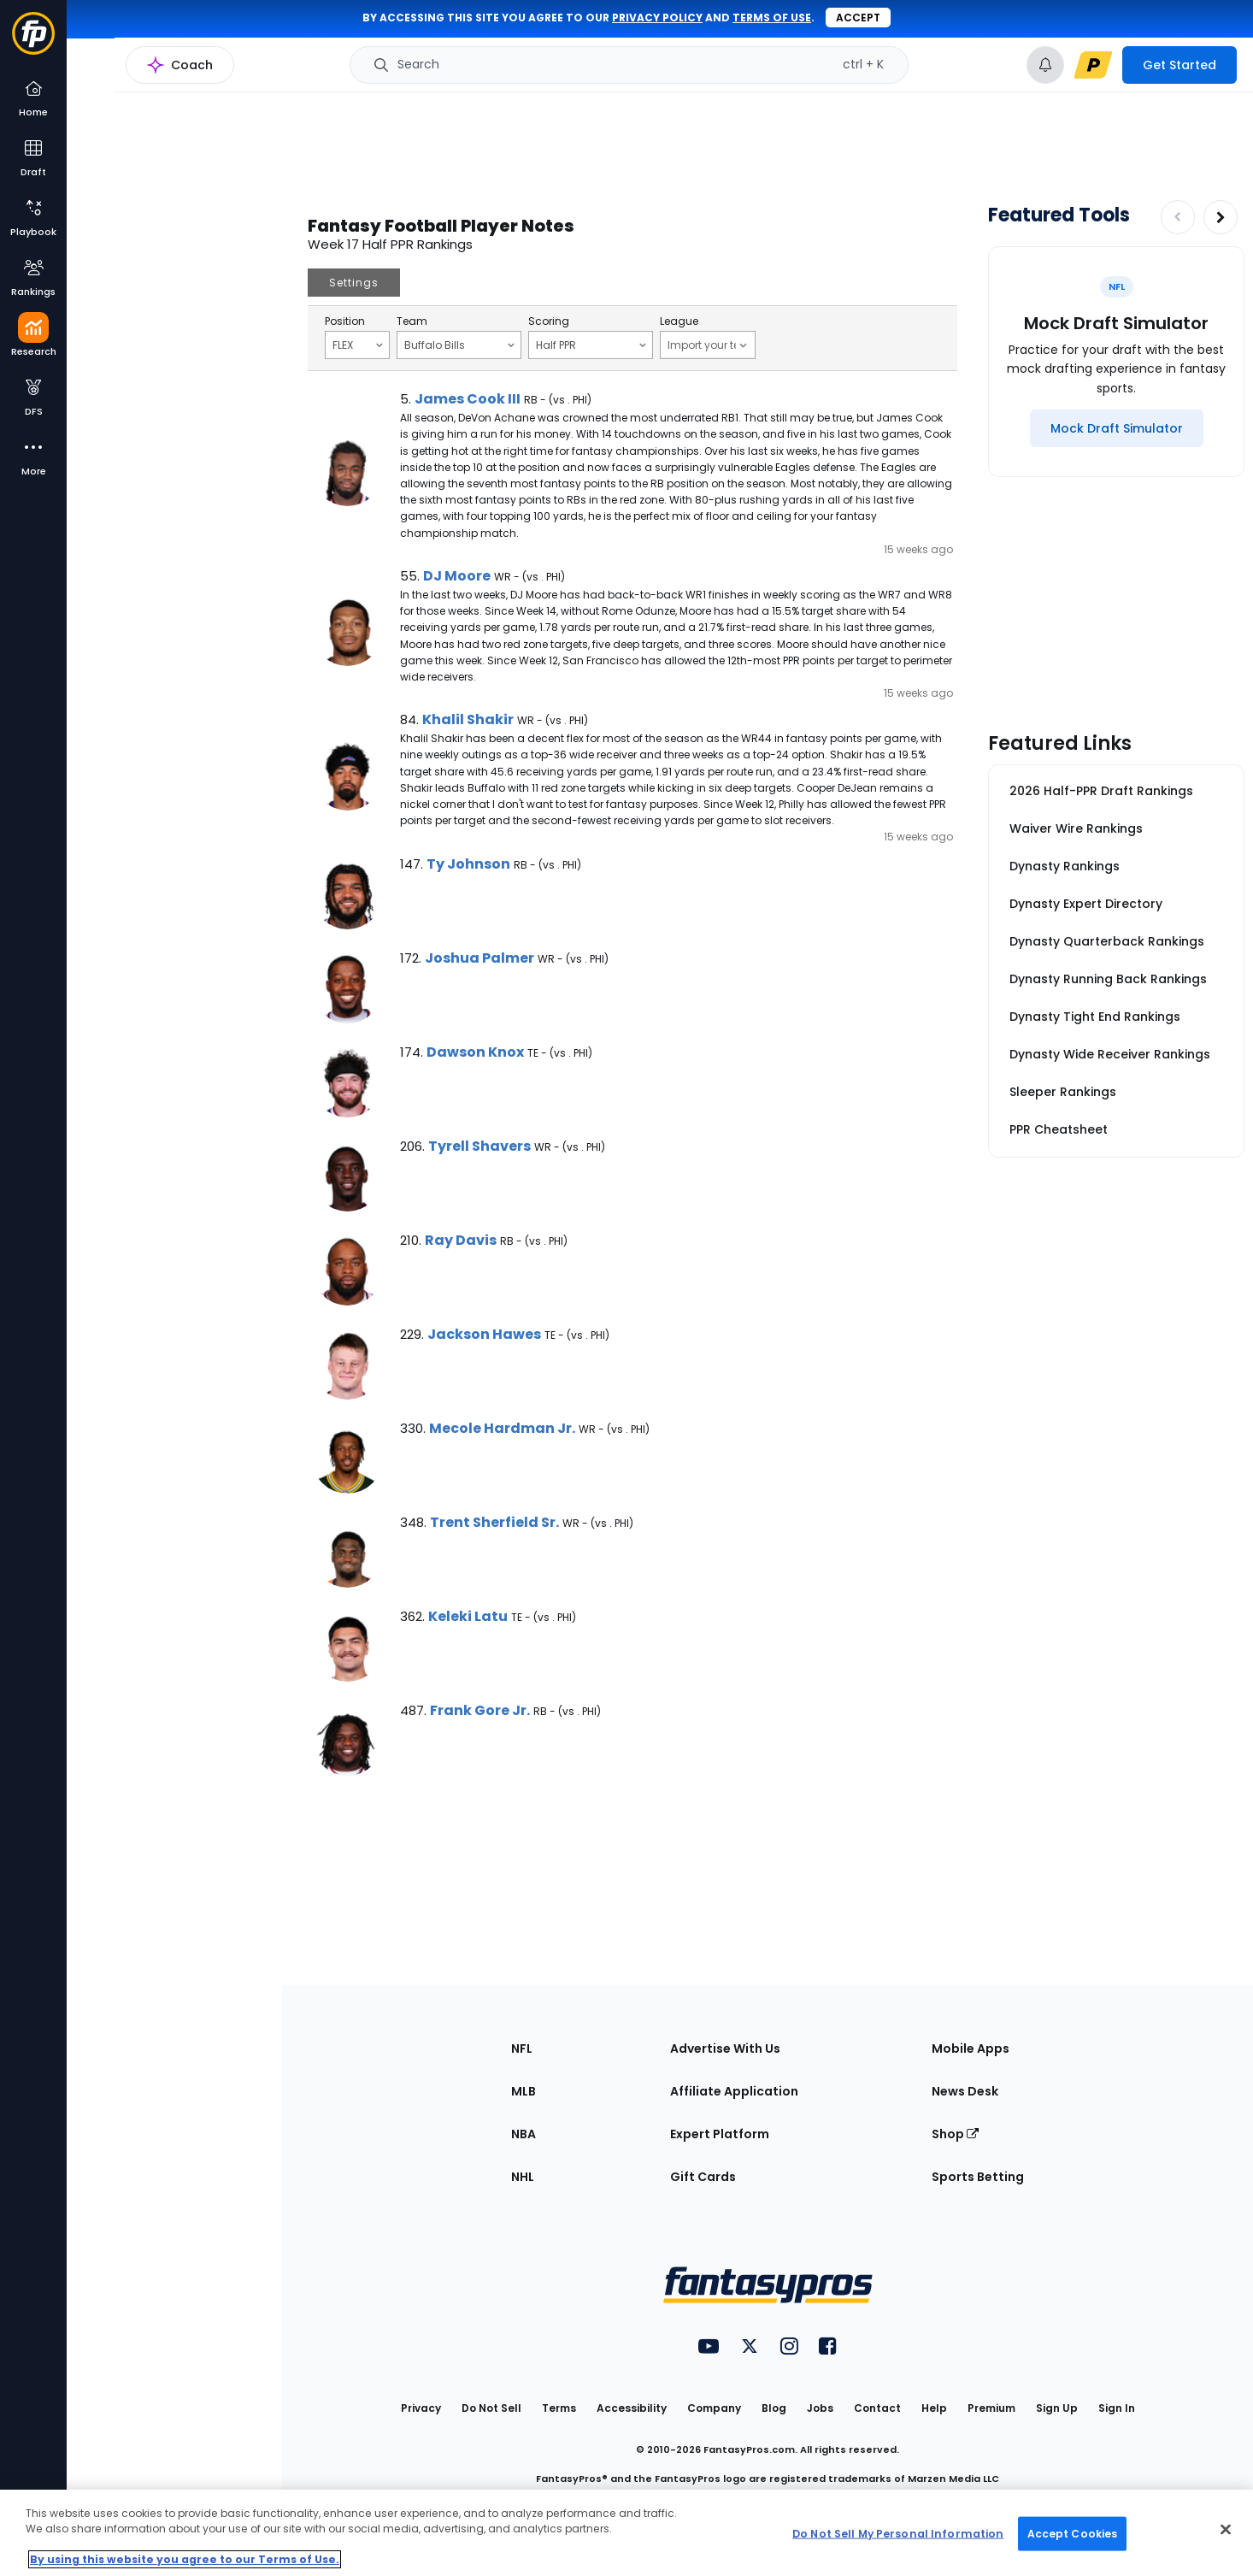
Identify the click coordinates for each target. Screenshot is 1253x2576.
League (679, 321)
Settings (354, 282)
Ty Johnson (468, 864)
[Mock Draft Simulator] (1116, 428)
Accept (858, 17)
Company (714, 2408)
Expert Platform (719, 2134)
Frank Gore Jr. (480, 1710)
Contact (877, 2408)
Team (412, 321)
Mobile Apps (970, 2048)
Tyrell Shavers (479, 1146)
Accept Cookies (1072, 2533)
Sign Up (1057, 2408)
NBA (523, 2134)
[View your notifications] (1045, 65)
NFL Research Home (151, 73)
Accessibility (632, 2408)
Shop (955, 2134)
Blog (774, 2408)
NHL (522, 2176)
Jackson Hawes (484, 1334)
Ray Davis (461, 1240)
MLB (523, 2091)
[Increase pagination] (1220, 217)
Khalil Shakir (468, 719)
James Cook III (468, 399)
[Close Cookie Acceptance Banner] (1225, 2530)
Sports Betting (978, 2176)
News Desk (965, 2091)
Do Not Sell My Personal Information (897, 2533)
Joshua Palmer (479, 958)
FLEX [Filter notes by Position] (357, 344)
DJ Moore (457, 576)
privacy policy (657, 17)
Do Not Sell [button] (491, 2408)
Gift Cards (703, 2176)
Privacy (421, 2408)
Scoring (548, 321)
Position (345, 321)
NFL (521, 2048)
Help (934, 2408)
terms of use (771, 17)
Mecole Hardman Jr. (502, 1428)
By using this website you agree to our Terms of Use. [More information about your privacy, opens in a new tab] (184, 2559)
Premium (991, 2408)
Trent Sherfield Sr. (494, 1522)
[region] (626, 2533)
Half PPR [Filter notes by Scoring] (591, 344)
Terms (559, 2408)
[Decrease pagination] (1178, 217)
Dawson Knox (475, 1052)
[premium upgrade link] (1093, 65)
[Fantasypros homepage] (33, 41)
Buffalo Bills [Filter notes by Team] (459, 344)
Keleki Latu (468, 1616)
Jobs (820, 2408)
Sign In (1116, 2408)
